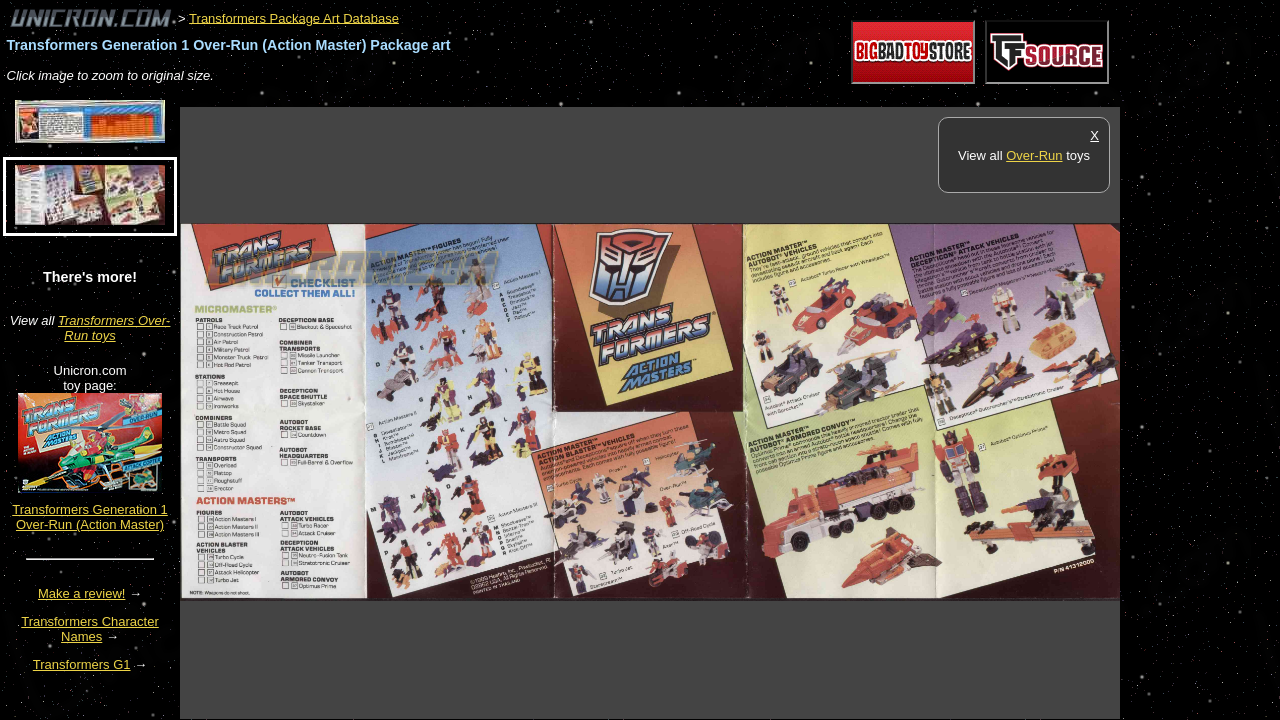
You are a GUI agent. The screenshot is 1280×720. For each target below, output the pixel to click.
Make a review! (81, 593)
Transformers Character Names (90, 629)
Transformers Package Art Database (294, 17)
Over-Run (1034, 155)
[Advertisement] (544, 96)
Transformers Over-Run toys (114, 328)
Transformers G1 (82, 664)
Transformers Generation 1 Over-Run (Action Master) (90, 517)
